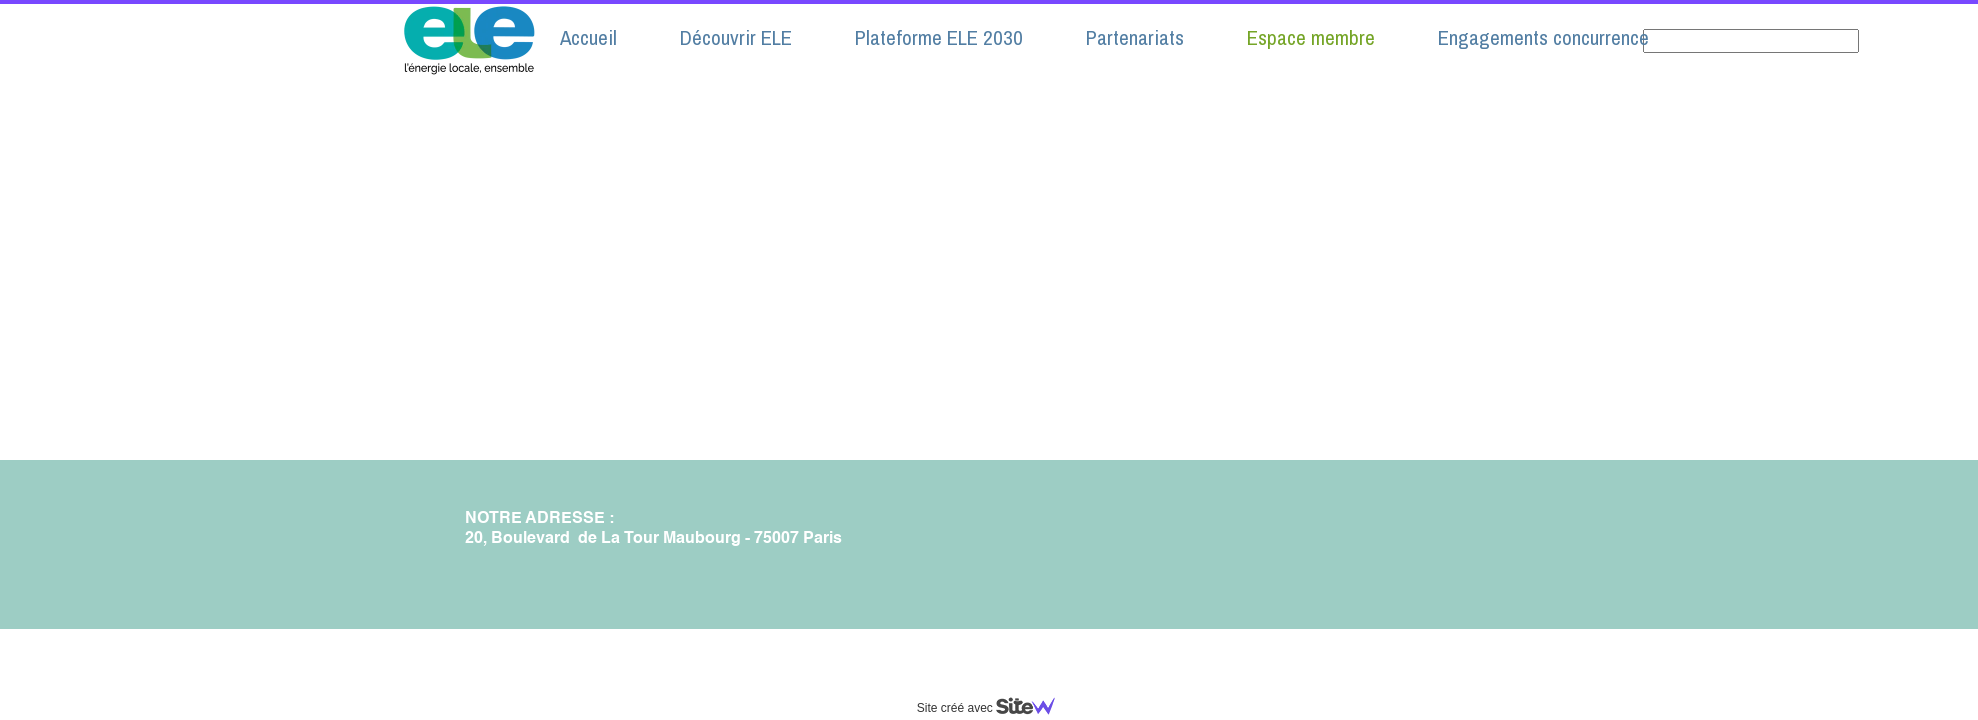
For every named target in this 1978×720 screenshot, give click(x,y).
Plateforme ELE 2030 (939, 37)
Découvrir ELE (736, 37)
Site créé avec (994, 708)
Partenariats (1135, 37)
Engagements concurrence (1543, 37)
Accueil (588, 37)
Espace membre (1311, 37)
